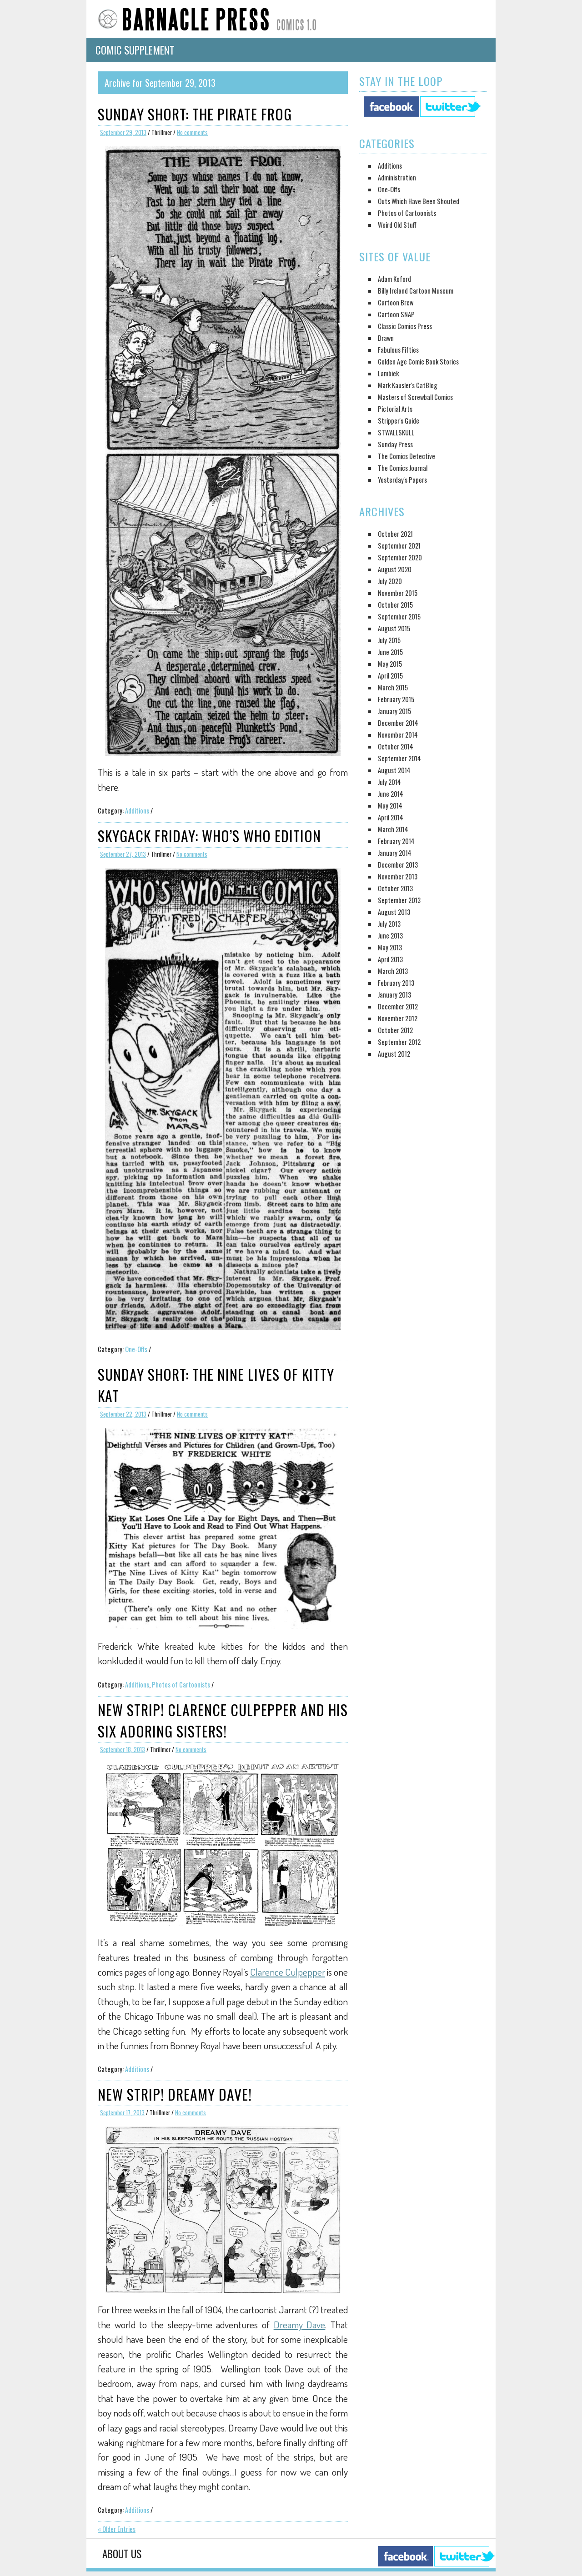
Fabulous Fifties (398, 349)
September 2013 (399, 900)
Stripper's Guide (398, 420)
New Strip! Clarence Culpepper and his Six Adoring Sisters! (223, 1720)
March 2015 (393, 687)
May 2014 (390, 805)
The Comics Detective (406, 456)
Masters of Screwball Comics (415, 397)
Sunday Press (395, 444)
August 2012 (394, 1053)
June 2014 (390, 794)
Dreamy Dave (300, 2324)
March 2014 (393, 829)
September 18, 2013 (122, 1749)
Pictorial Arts (395, 409)
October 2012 (395, 1030)
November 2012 (397, 1018)
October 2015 (395, 604)
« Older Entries (116, 2529)
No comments (192, 132)
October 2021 (395, 534)
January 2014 (394, 853)
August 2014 (394, 770)
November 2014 (398, 734)
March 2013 (393, 971)
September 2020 (400, 557)
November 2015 (397, 593)
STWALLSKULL (396, 432)
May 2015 (390, 664)
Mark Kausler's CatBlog (407, 385)
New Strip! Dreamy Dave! (175, 2094)
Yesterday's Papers (402, 479)
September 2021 (399, 545)
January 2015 (394, 711)
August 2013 (394, 912)
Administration (397, 177)
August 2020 (394, 569)
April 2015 (390, 675)
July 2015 (389, 640)
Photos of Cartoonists (181, 1684)
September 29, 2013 (123, 132)
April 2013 (390, 959)
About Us (121, 2553)
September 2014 (399, 758)
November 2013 (397, 876)
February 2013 (396, 983)
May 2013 (390, 947)
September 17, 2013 (122, 2112)
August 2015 (394, 628)
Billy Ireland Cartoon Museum (415, 290)
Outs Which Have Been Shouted (418, 201)
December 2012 (398, 1006)
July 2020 (390, 581)
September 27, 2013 (123, 854)
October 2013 (395, 888)
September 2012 (399, 1042)
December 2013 (398, 864)
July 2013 (389, 924)
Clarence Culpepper (287, 1972)
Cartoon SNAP (396, 314)
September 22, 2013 (123, 1414)
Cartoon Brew (395, 302)
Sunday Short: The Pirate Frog (195, 114)
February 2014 (396, 841)
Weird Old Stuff (397, 225)
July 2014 (389, 782)
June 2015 (390, 652)
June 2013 (390, 935)
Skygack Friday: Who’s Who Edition (209, 835)
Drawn (386, 338)
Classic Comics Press (405, 326)
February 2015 (396, 699)
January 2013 (394, 994)
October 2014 (395, 746)
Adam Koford (394, 279)
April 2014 (390, 817)
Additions (137, 810)
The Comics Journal (402, 468)
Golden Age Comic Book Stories (418, 361)
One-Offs (136, 1349)
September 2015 (399, 616)
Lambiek (388, 373)
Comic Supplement (135, 50)
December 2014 (398, 723)
